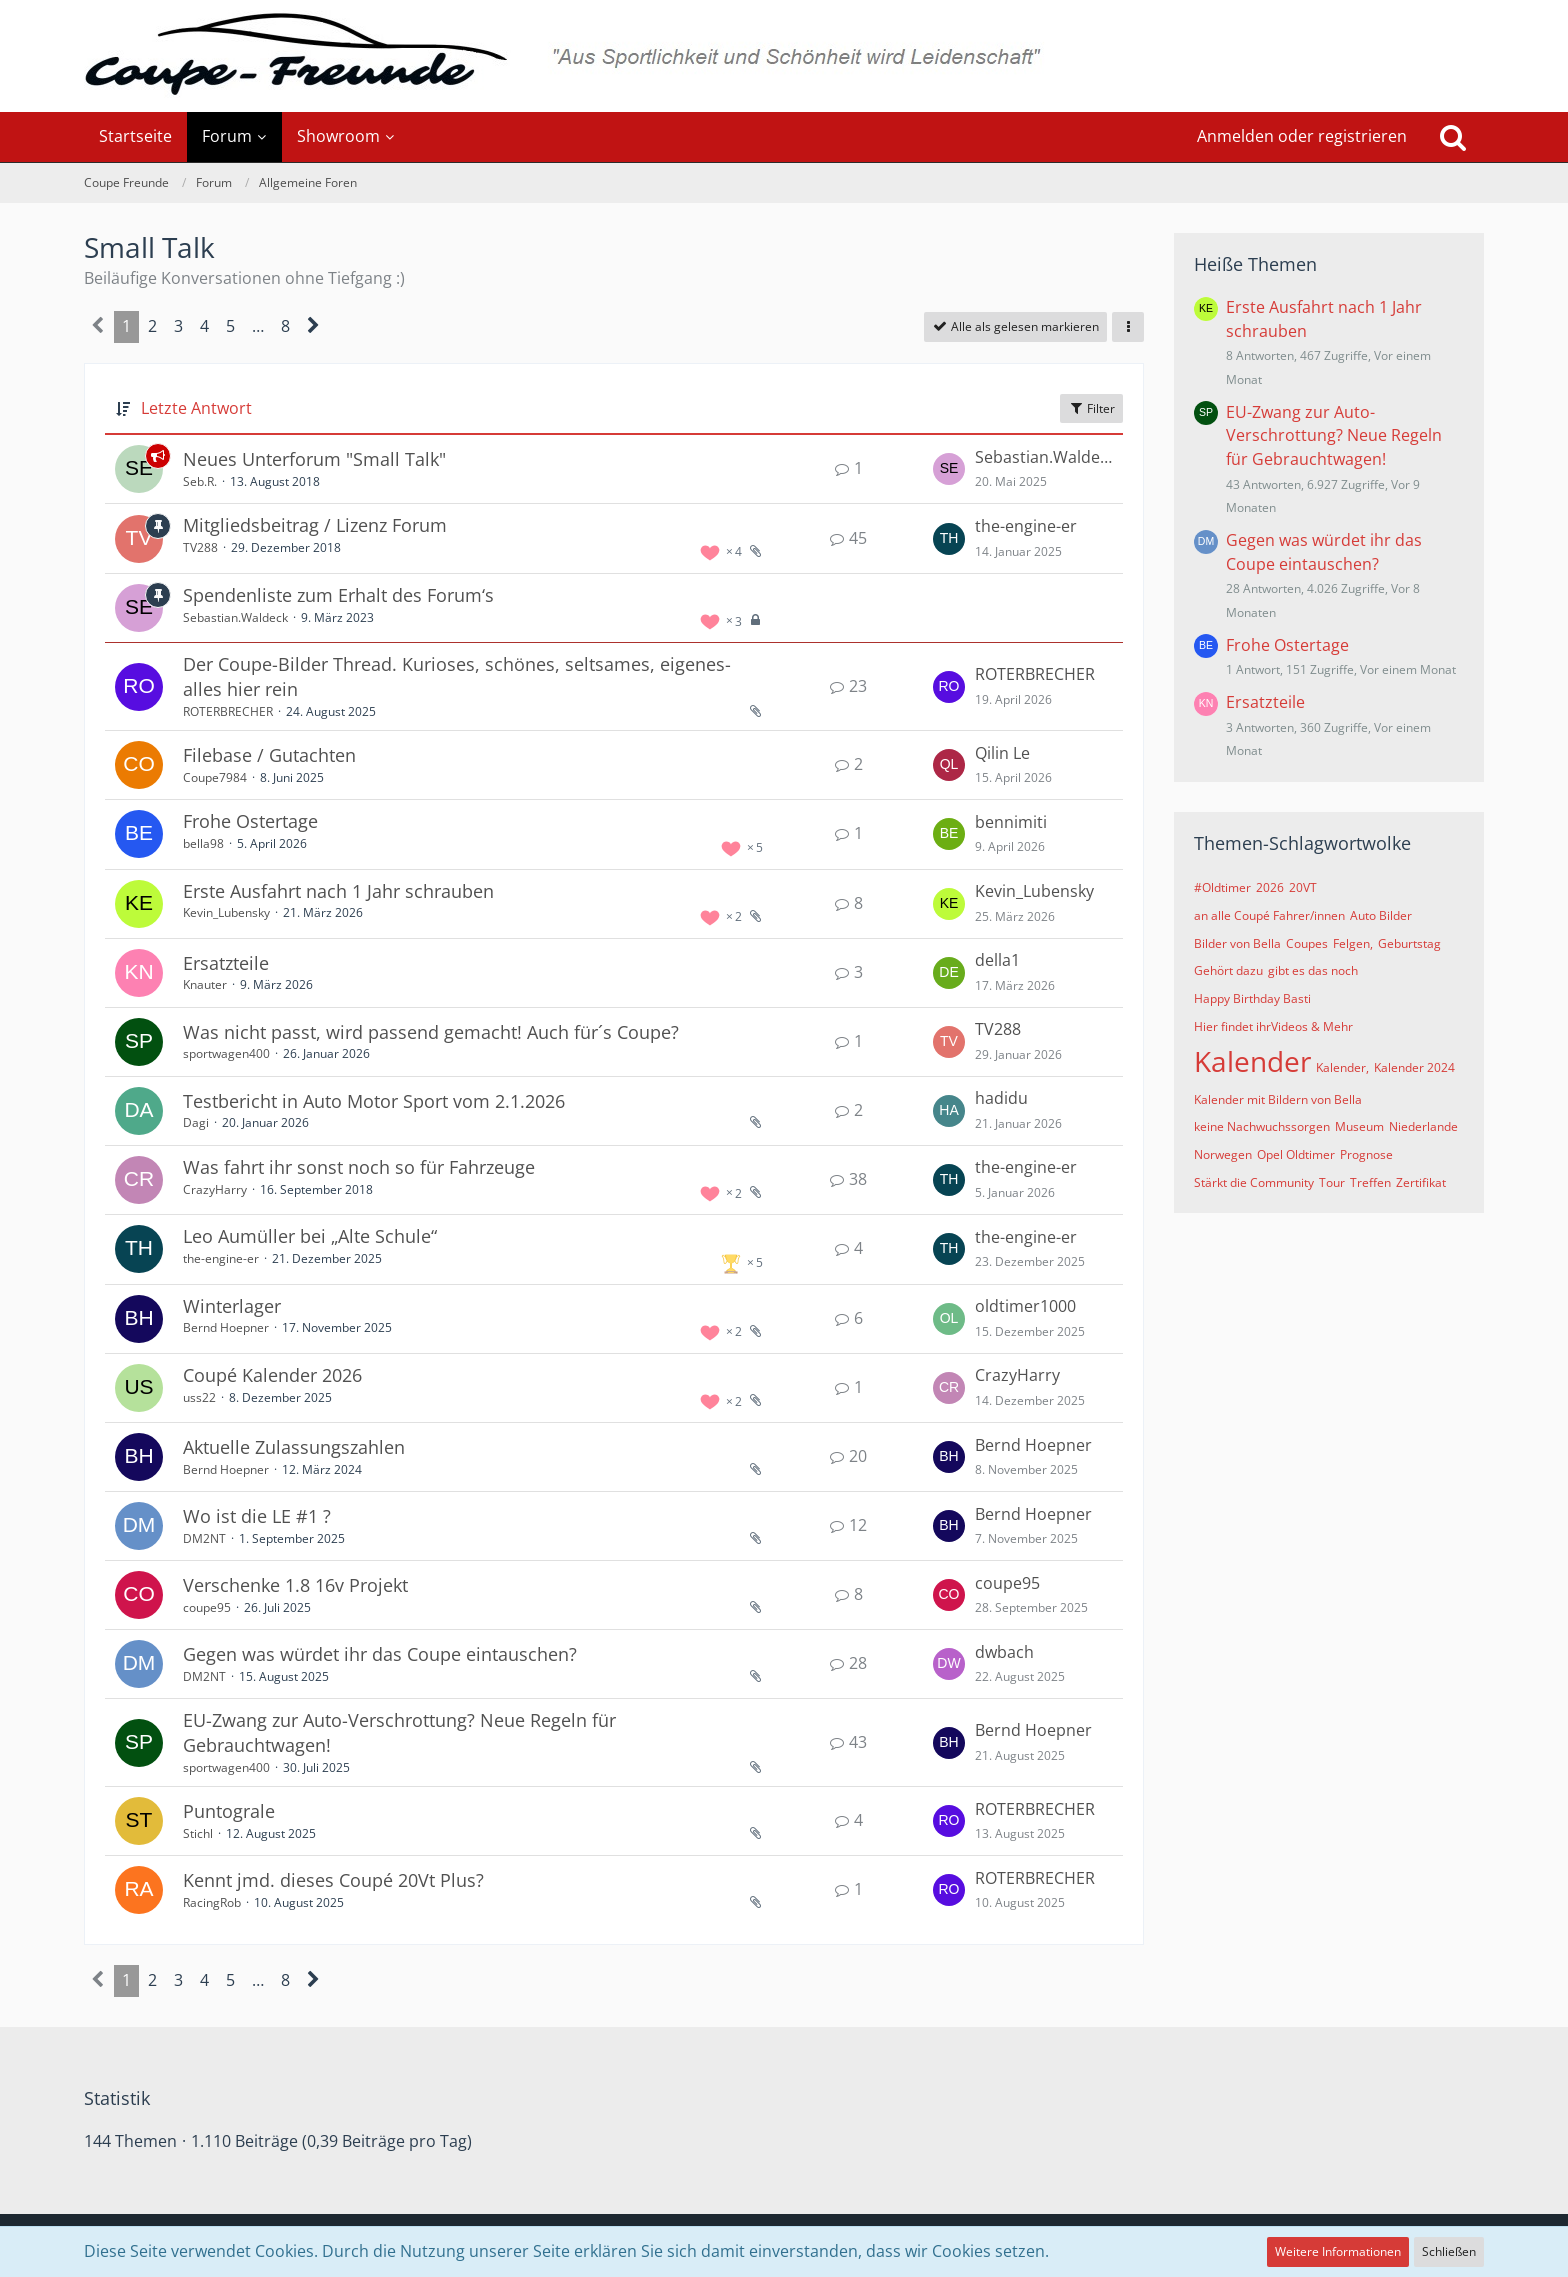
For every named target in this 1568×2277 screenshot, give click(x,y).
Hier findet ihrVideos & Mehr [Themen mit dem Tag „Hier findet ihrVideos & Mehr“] (1273, 1026)
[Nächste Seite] (313, 327)
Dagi (196, 1122)
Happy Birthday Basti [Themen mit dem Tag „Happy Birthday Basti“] (1252, 998)
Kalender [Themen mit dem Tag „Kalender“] (1252, 1061)
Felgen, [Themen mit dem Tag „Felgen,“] (1353, 943)
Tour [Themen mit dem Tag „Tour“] (1332, 1182)
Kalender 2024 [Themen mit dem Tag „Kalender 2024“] (1414, 1067)
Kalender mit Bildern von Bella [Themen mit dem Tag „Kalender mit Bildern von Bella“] (1278, 1099)
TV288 (200, 547)
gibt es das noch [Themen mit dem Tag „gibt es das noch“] (1313, 970)
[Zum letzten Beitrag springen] (949, 469)
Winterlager (232, 1306)
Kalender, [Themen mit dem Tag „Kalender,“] (1342, 1067)
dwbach (1004, 1652)
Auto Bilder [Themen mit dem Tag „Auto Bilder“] (1381, 915)
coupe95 (207, 1607)
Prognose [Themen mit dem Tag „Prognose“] (1366, 1154)
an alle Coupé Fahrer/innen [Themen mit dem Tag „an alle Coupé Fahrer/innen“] (1269, 915)
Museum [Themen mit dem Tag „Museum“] (1359, 1126)
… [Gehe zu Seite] (258, 326)
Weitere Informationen (1338, 2251)
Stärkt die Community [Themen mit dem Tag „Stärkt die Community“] (1254, 1182)
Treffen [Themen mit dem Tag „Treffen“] (1370, 1182)
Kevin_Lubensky (226, 912)
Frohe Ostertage (250, 821)
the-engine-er (1026, 526)
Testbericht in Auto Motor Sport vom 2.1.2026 (374, 1101)
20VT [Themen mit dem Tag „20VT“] (1303, 887)
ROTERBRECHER (228, 711)
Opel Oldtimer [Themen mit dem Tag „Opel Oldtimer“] (1296, 1154)
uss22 (199, 1397)
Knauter (205, 984)
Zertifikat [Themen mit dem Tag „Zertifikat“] (1421, 1182)
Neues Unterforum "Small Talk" (314, 459)
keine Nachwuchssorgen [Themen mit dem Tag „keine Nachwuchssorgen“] (1262, 1126)
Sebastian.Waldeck (1044, 457)
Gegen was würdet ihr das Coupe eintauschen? (380, 1654)
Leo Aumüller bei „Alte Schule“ (310, 1236)
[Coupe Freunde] (784, 56)
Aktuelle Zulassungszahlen (294, 1447)
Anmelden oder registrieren (1302, 136)
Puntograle (229, 1811)
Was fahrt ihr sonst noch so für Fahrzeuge (359, 1167)
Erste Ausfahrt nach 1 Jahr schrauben (338, 891)
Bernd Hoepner (226, 1327)
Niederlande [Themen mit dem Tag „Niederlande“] (1423, 1126)
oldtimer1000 (1025, 1306)
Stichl (198, 1833)
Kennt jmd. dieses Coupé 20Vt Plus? (333, 1880)
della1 (997, 960)
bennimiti (1011, 822)
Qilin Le (1002, 753)
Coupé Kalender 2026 (272, 1375)
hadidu (1001, 1098)
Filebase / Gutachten (269, 755)
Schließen (1449, 2251)
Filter (1091, 408)
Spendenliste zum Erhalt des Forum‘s (338, 595)
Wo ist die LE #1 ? (257, 1516)
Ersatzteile (226, 963)
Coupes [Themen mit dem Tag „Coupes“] (1307, 943)
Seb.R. (200, 481)
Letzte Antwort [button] (196, 408)
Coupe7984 (215, 777)
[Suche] (1453, 137)
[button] (1128, 327)
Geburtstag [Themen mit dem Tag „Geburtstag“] (1409, 943)
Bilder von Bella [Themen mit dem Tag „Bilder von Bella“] (1237, 943)
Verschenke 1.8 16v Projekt (295, 1585)
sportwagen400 (226, 1053)
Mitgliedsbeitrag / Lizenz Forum (315, 525)
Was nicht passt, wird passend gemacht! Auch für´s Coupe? (431, 1032)
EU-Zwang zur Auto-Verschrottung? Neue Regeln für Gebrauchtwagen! (1334, 435)
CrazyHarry (215, 1189)
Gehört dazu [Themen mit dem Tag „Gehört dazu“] (1228, 970)
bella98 (203, 843)
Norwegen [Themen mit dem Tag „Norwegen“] (1223, 1154)
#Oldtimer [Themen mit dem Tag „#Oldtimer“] (1222, 887)
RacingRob (212, 1902)
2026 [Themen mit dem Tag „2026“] (1270, 887)
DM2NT (204, 1538)
